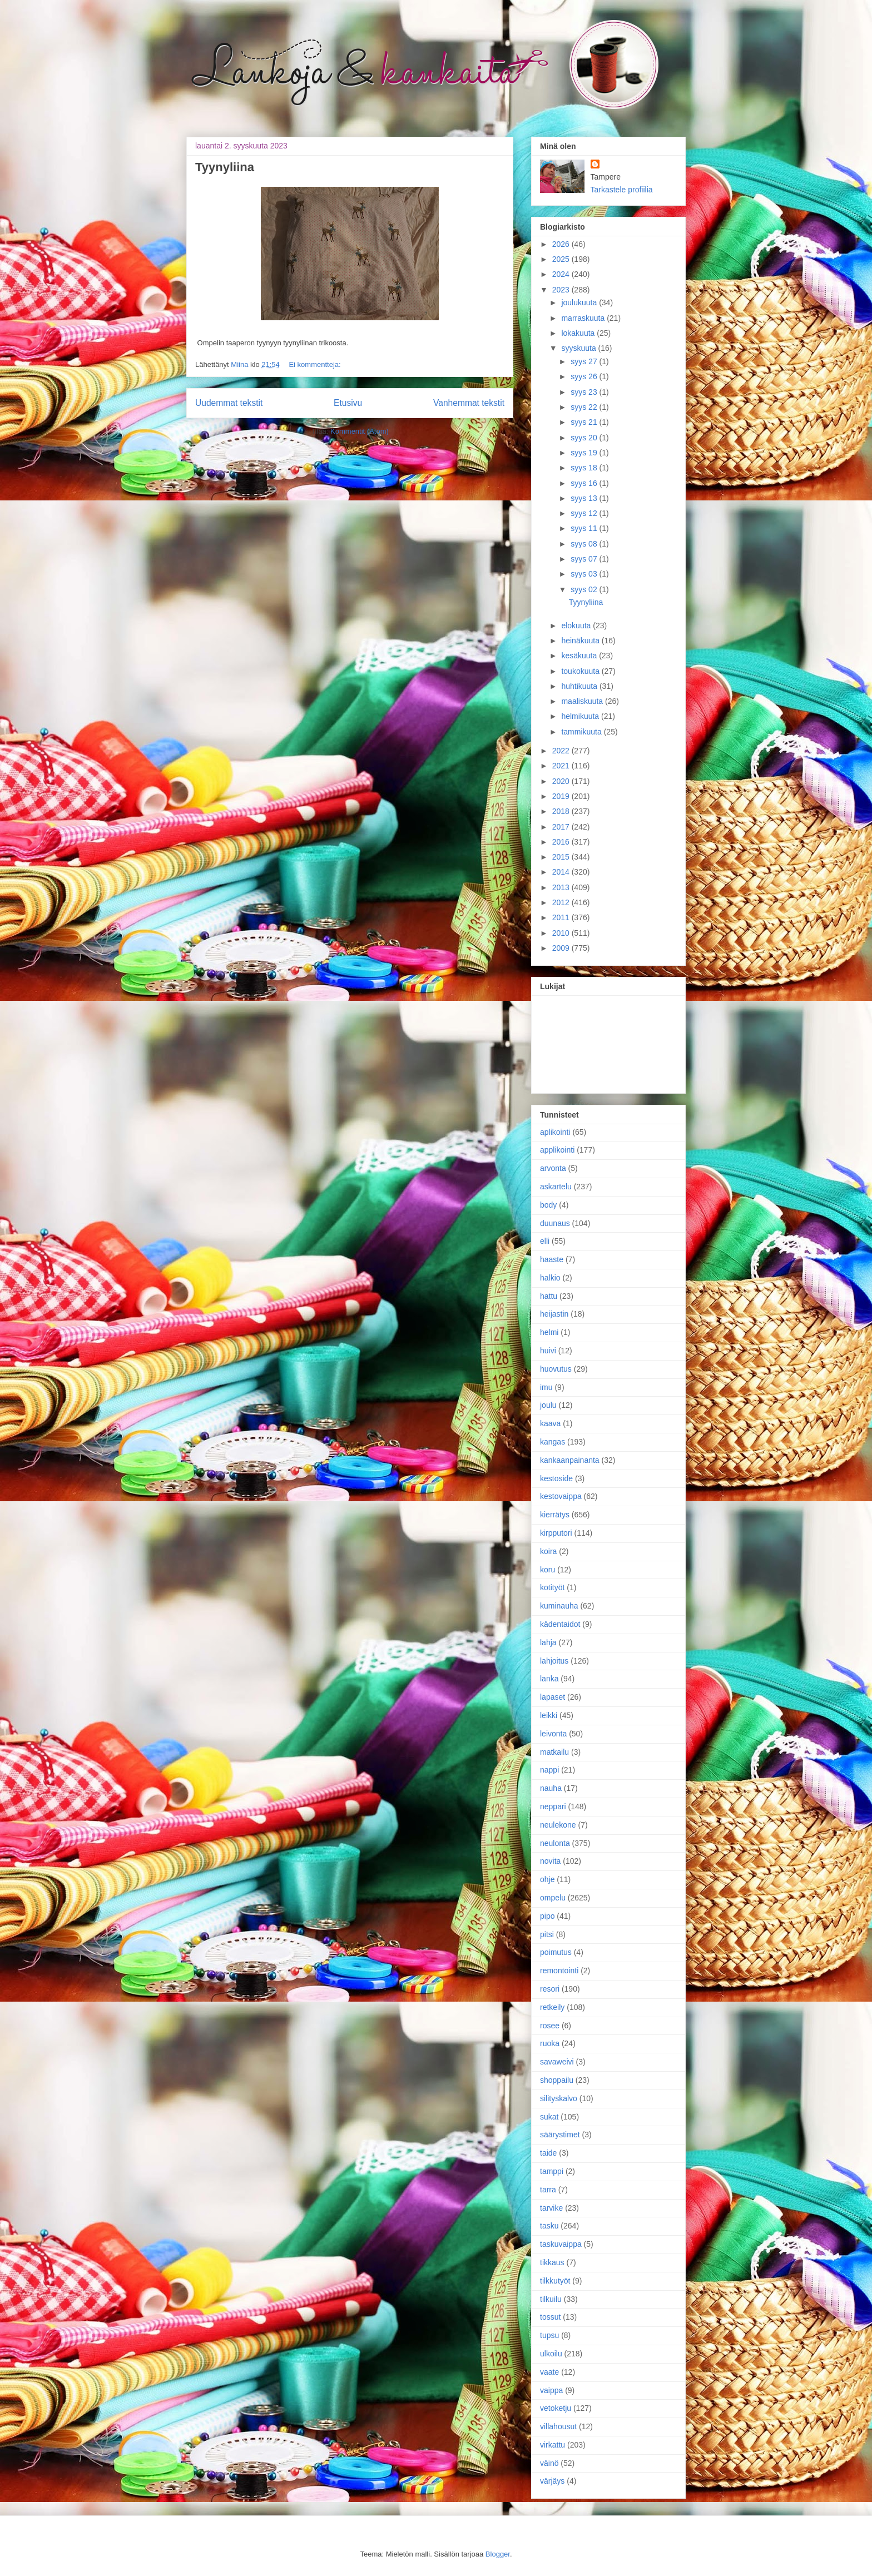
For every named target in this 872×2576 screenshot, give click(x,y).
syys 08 (585, 543)
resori (549, 1988)
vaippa (551, 2390)
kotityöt (552, 1587)
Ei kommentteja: (314, 364)
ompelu (553, 1897)
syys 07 (585, 558)
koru (547, 1569)
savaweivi (557, 2061)
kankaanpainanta (570, 1460)
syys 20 (585, 437)
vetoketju (555, 2408)
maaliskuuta (583, 701)
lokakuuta (579, 333)
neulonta (555, 1843)
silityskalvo (558, 2098)
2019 (562, 796)
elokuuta (577, 625)
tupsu (549, 2335)
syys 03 (585, 573)
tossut (550, 2316)
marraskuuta (584, 318)
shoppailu (556, 2080)
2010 (562, 933)
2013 (562, 887)
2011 (562, 917)
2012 (562, 902)
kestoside (556, 1478)
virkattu (552, 2444)
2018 (562, 811)
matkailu (554, 1752)
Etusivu (348, 403)
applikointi (557, 1149)
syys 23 (585, 392)
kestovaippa (561, 1496)
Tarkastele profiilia (622, 189)
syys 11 (585, 528)
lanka (549, 1678)
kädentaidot (560, 1624)
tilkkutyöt (555, 2280)
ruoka (549, 2043)
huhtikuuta (580, 686)
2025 (562, 259)
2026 (562, 244)
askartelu (556, 1186)
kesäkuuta (580, 655)
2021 (562, 765)
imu (546, 1387)
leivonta (553, 1733)
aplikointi (555, 1132)
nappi (549, 1769)
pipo (547, 1916)
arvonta (553, 1168)
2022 (562, 750)
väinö (549, 2463)
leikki (548, 1715)
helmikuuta (581, 716)
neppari (553, 1806)
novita (550, 1861)
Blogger (497, 2554)
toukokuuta (581, 671)
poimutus (556, 1952)
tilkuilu (551, 2299)
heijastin (554, 1313)
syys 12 (585, 513)
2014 (562, 871)
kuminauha (559, 1605)
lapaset (552, 1696)
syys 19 (585, 452)
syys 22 (585, 407)
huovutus (556, 1368)
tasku (549, 2225)
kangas (552, 1441)
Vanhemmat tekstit (468, 403)
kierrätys (554, 1514)
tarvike (551, 2207)
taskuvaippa (561, 2244)
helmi (549, 1332)
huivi (548, 1350)
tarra (548, 2189)
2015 (562, 856)
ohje (547, 1879)
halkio (550, 1277)
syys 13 (585, 498)
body (548, 1204)
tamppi (551, 2171)
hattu (548, 1296)
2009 (562, 948)
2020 (562, 781)
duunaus (555, 1223)
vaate (549, 2371)
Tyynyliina (224, 167)
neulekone (558, 1824)
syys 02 (585, 589)
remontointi (559, 1970)
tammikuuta (582, 731)
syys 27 (585, 361)
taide (548, 2152)
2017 (562, 826)
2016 (562, 841)
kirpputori (556, 1532)
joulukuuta (580, 302)
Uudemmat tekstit (228, 403)
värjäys (552, 2480)
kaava (550, 1423)
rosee (549, 2025)
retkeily (552, 2007)
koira (548, 1551)
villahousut (558, 2426)
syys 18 (585, 467)
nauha (551, 1788)
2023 (562, 289)
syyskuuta (579, 348)
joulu (548, 1405)
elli (544, 1241)
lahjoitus (554, 1660)
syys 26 (585, 376)
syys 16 (585, 483)
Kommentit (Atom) (359, 431)
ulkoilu (551, 2353)
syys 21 (585, 422)
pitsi (547, 1934)
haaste (551, 1259)
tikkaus (552, 2262)
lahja (548, 1642)
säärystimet (560, 2134)
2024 (562, 274)
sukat (549, 2116)
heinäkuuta (581, 640)
